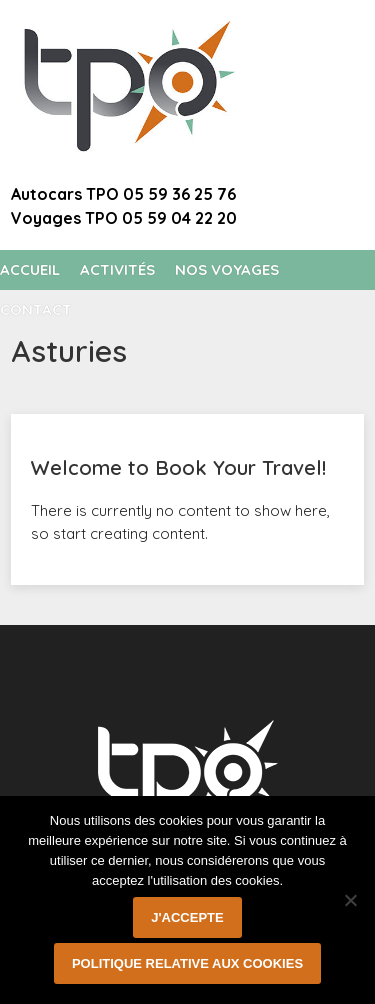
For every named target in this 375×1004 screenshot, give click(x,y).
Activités (117, 269)
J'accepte (187, 917)
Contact (36, 309)
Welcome (286, 39)
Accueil (30, 269)
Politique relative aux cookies (187, 963)
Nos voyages (227, 269)
